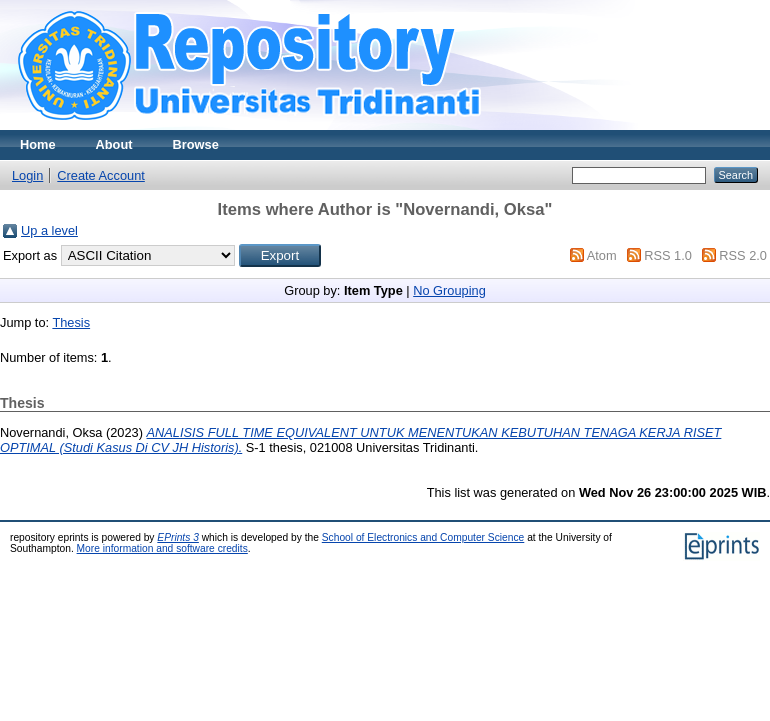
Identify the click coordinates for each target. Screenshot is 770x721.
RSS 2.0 (743, 255)
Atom (602, 255)
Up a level (49, 230)
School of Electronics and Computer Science (423, 537)
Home (38, 144)
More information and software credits (162, 548)
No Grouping (449, 290)
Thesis (71, 322)
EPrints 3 (178, 537)
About (114, 144)
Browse (196, 144)
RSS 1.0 (668, 255)
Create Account (101, 175)
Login (27, 175)
